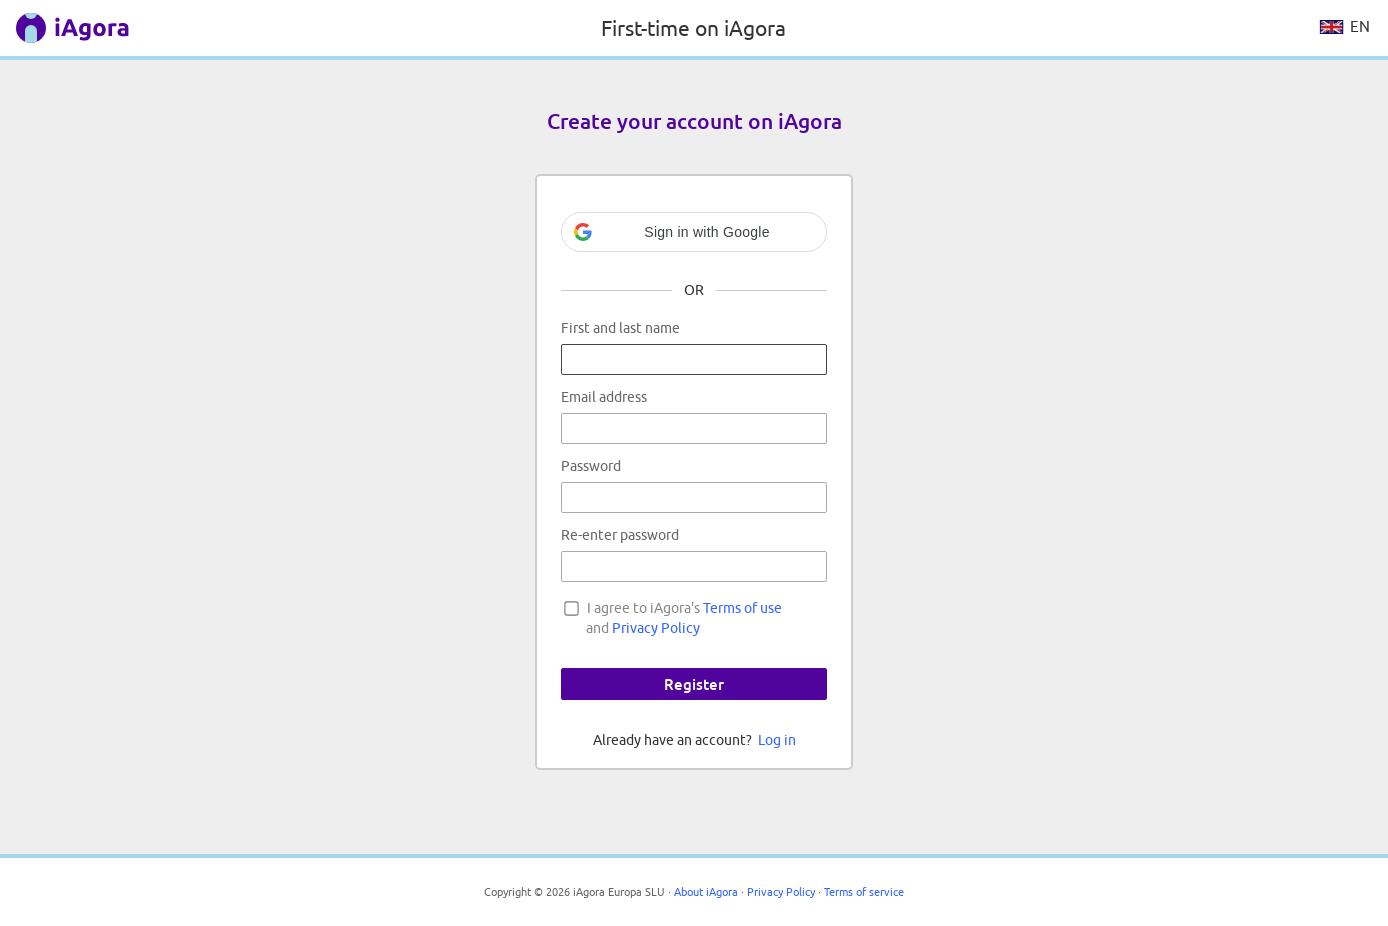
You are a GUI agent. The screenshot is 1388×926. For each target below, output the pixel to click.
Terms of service (864, 891)
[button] (694, 232)
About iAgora (706, 891)
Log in (777, 740)
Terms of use (742, 608)
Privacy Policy (656, 628)
